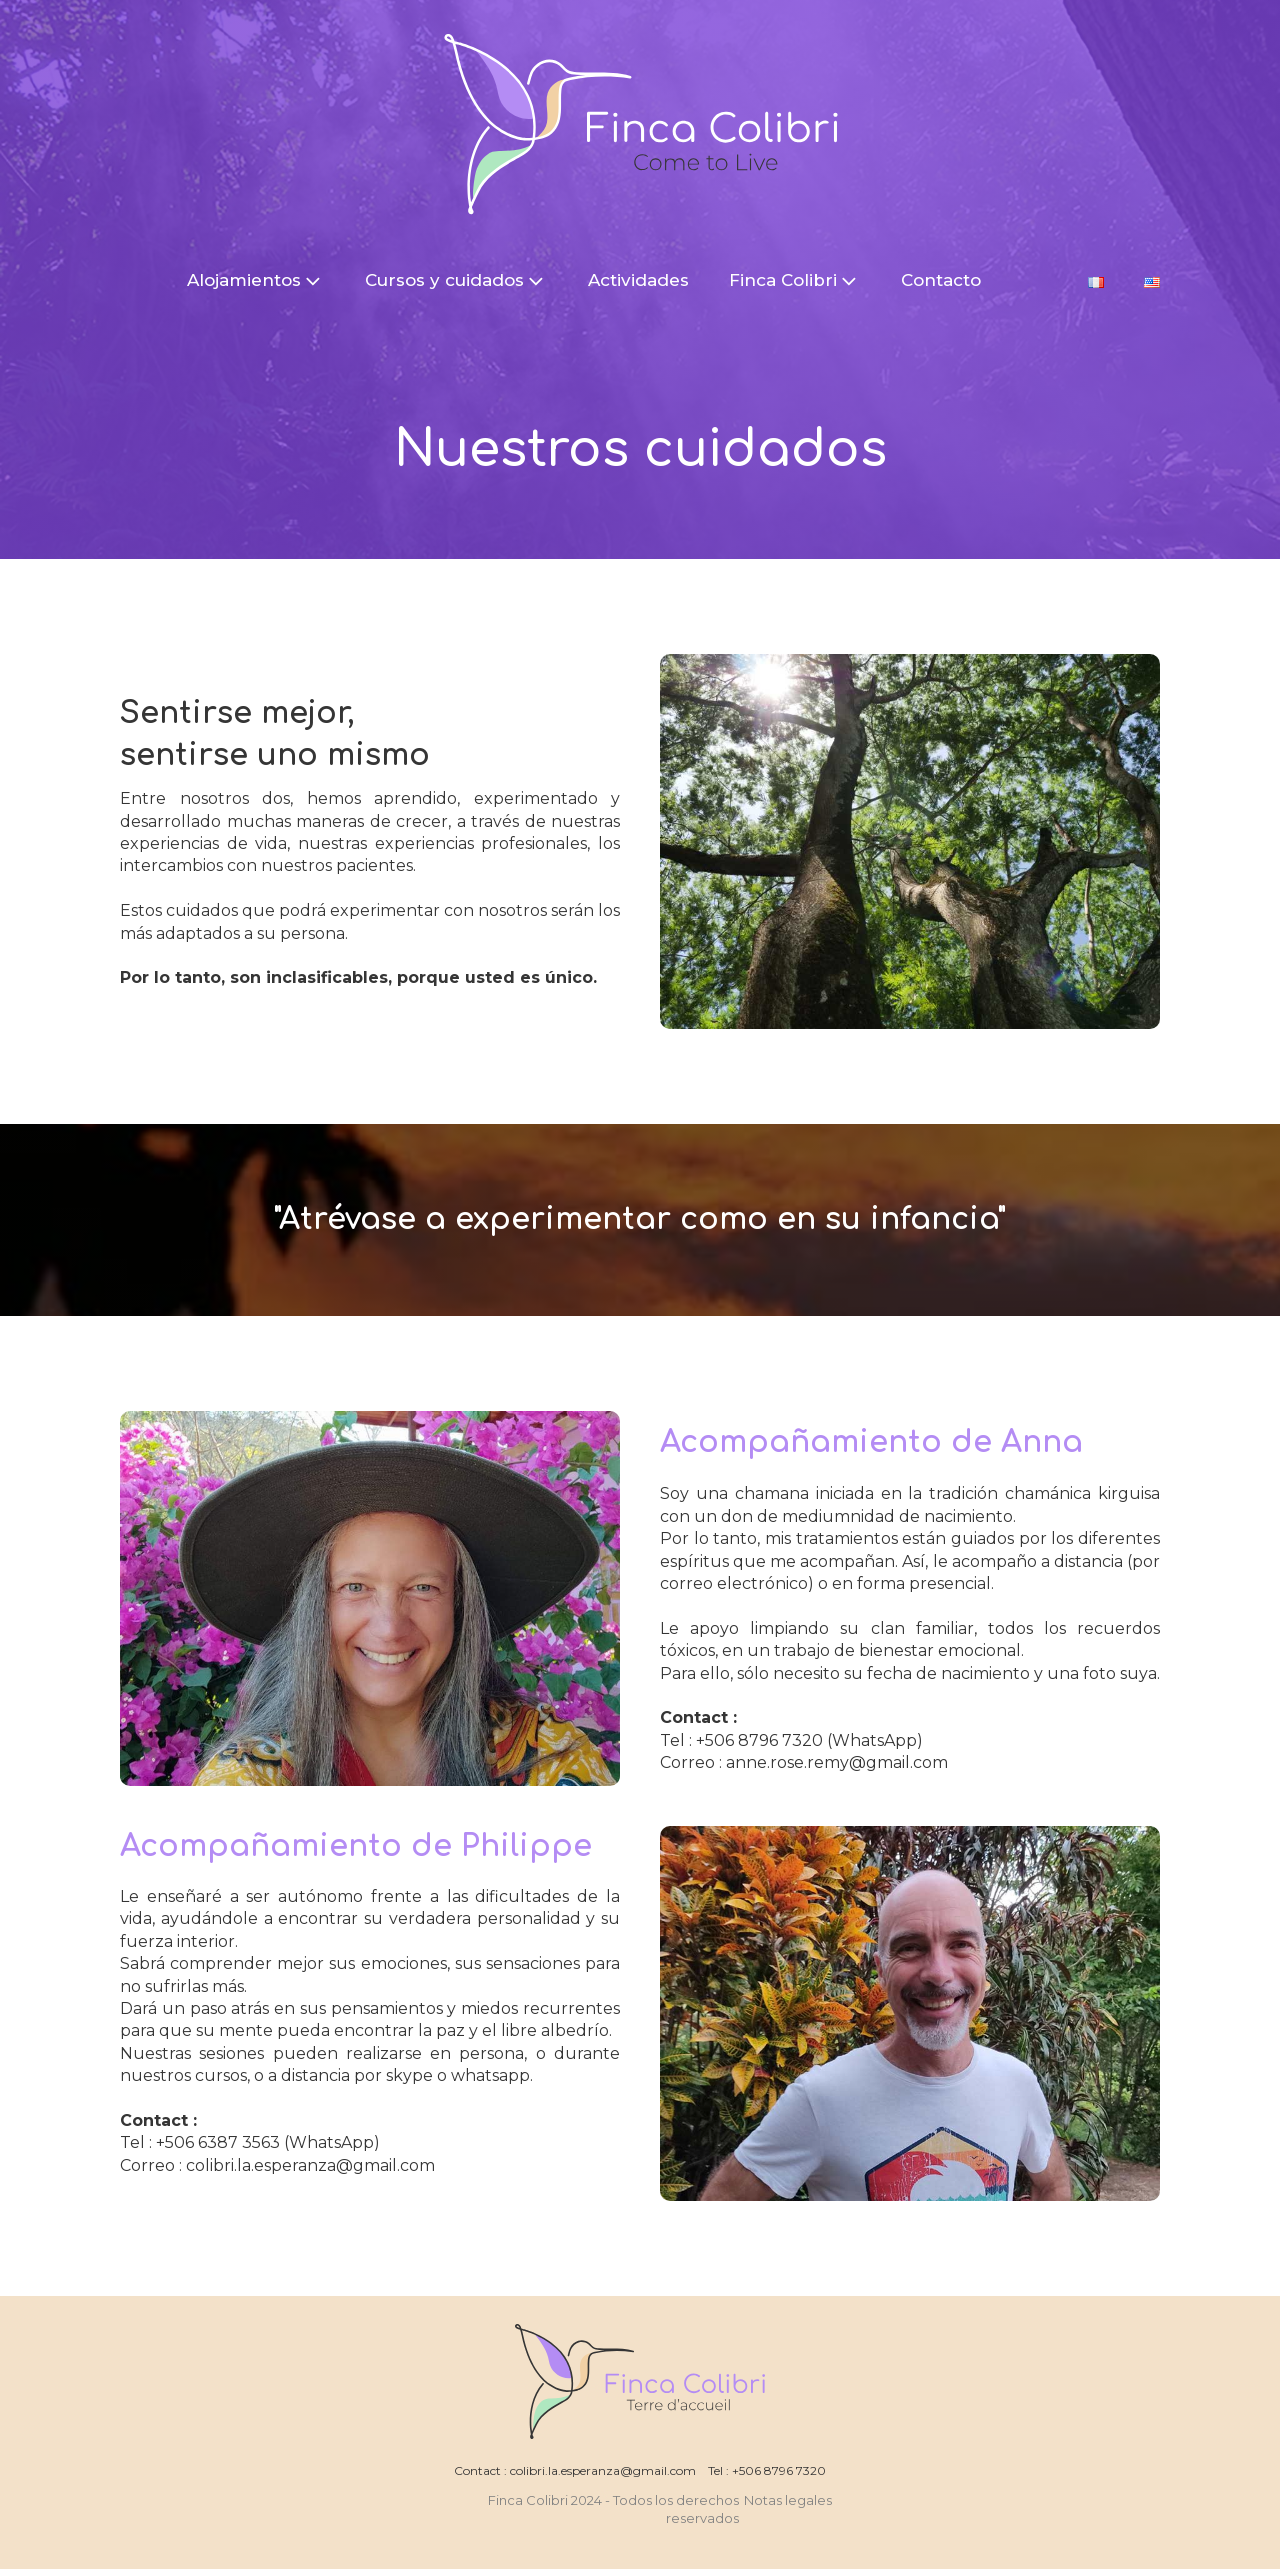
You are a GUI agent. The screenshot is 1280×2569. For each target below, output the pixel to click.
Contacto (941, 280)
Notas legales (789, 2500)
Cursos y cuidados (456, 281)
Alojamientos (256, 281)
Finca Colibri (795, 281)
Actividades (638, 280)
